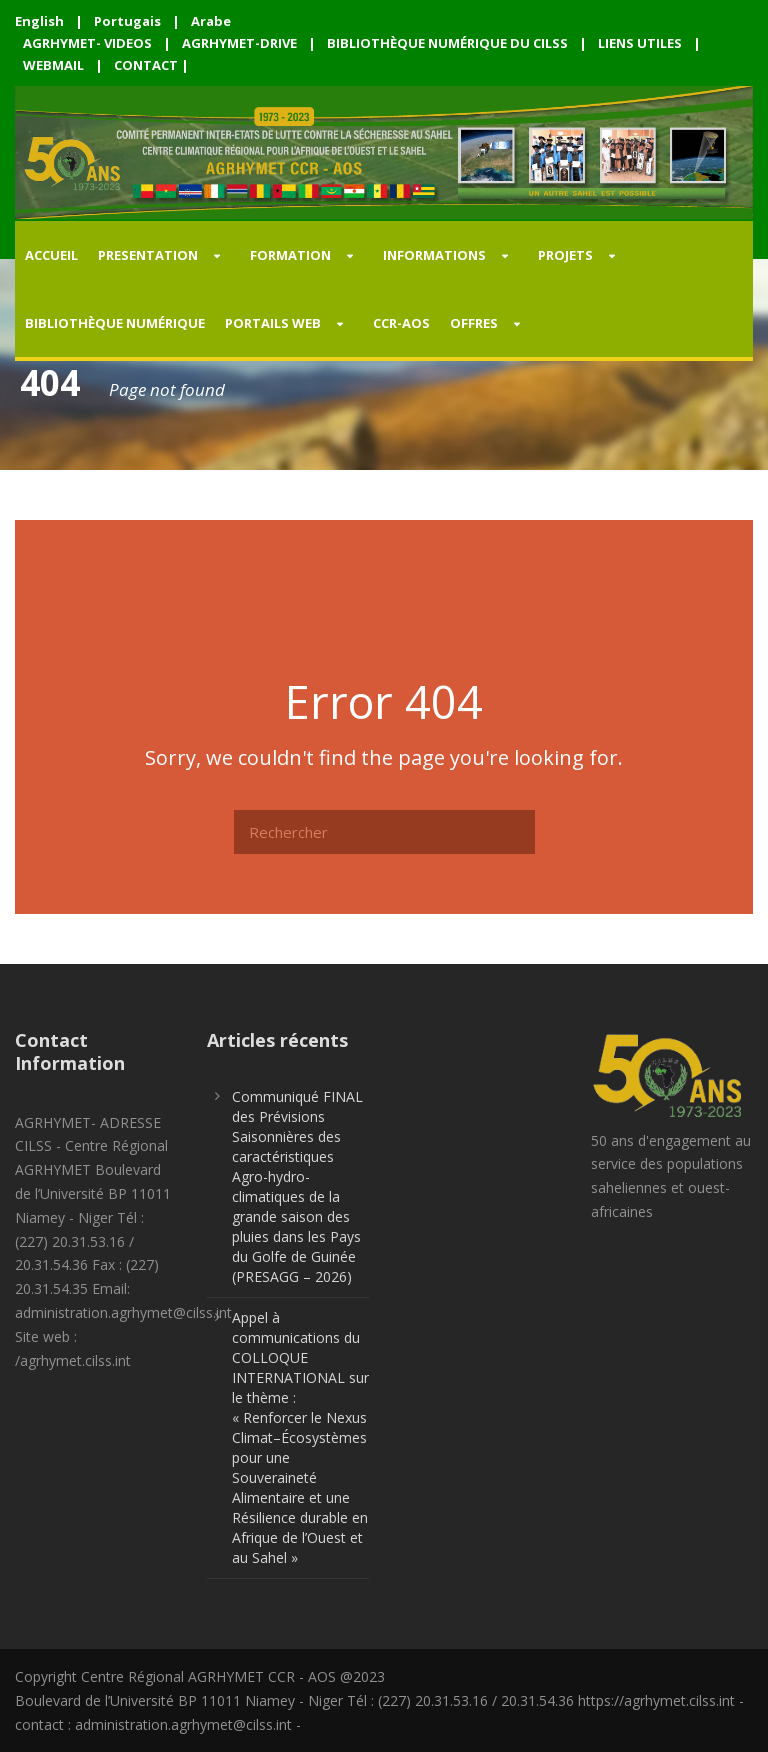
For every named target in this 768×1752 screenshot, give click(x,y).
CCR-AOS (401, 323)
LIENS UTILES (640, 43)
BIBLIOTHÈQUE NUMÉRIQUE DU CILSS (447, 43)
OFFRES (474, 323)
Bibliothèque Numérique (115, 323)
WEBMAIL (53, 65)
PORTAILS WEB (273, 323)
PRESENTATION (148, 255)
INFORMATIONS (434, 255)
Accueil (51, 255)
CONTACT (146, 65)
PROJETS (565, 255)
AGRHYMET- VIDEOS (87, 43)
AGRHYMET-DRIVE (239, 43)
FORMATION (290, 255)
